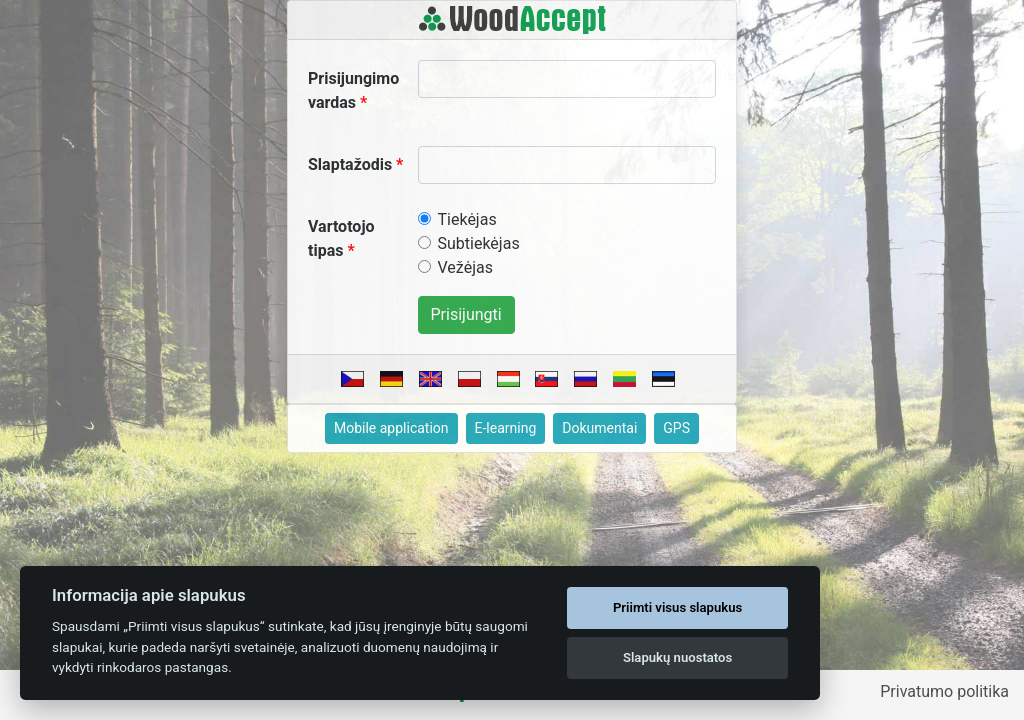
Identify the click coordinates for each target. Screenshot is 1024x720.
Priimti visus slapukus (677, 607)
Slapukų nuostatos (677, 657)
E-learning (506, 428)
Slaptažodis (350, 164)
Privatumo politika (944, 691)
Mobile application (391, 428)
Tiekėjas (467, 219)
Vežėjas (465, 267)
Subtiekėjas (479, 243)
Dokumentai (599, 428)
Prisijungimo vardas (353, 90)
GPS (676, 428)
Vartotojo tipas (341, 238)
